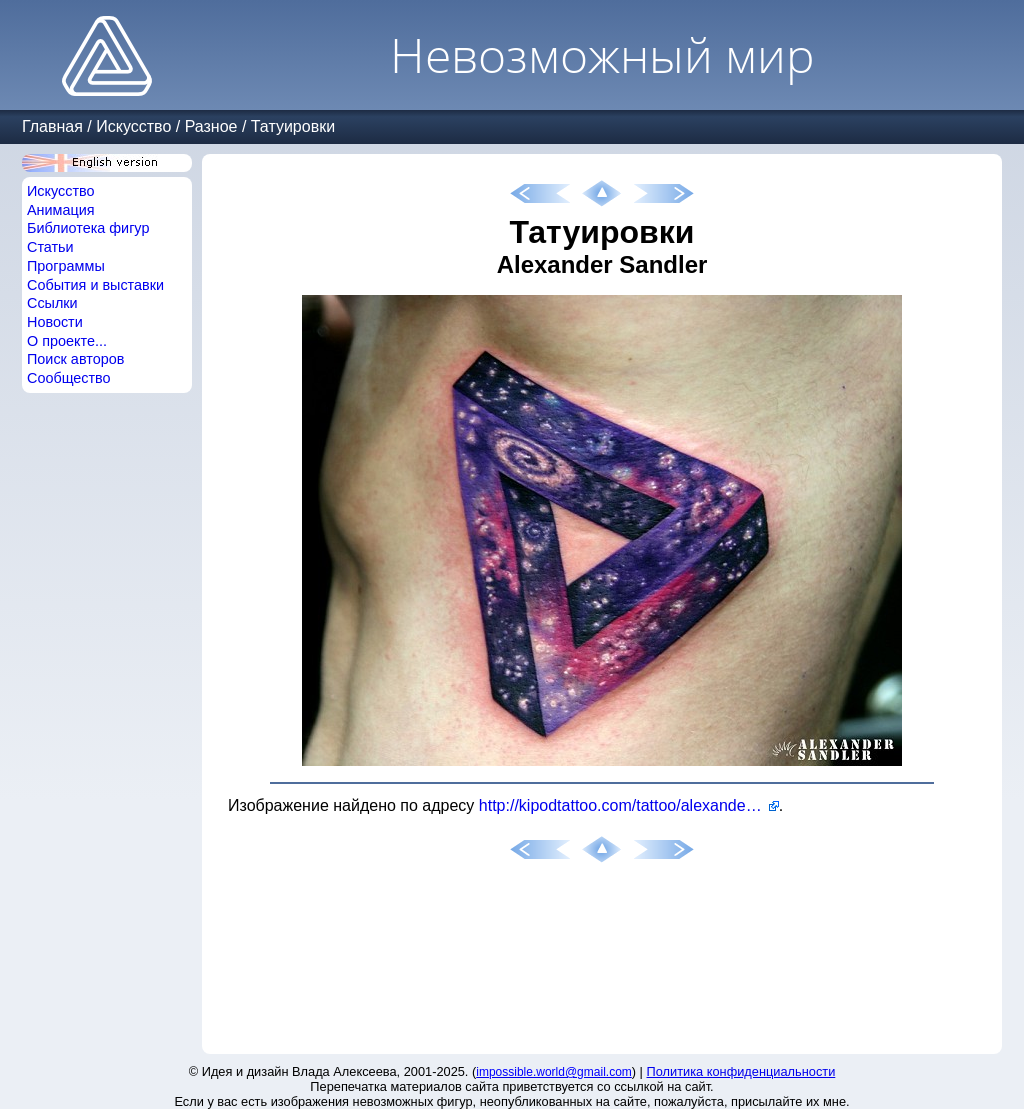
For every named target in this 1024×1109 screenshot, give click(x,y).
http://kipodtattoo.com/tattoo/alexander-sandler (629, 805)
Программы (66, 266)
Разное (211, 126)
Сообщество (69, 378)
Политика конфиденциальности (741, 1071)
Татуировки (293, 126)
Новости (55, 322)
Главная (52, 126)
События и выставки (95, 285)
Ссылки (52, 303)
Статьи (50, 247)
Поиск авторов (75, 359)
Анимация (61, 210)
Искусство (133, 126)
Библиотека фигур (88, 228)
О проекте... (67, 341)
